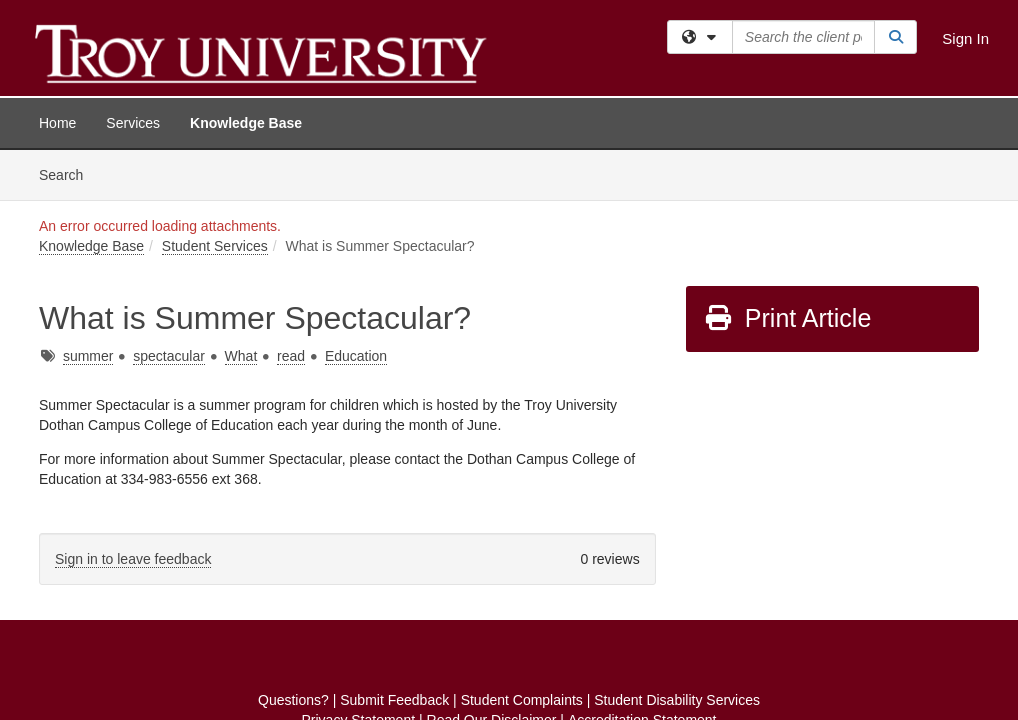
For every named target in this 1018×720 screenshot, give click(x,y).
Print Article (787, 168)
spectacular (169, 206)
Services (133, 123)
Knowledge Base (246, 123)
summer (88, 206)
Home (57, 123)
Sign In (965, 38)
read (291, 206)
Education (356, 206)
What (241, 206)
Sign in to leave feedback (133, 409)
